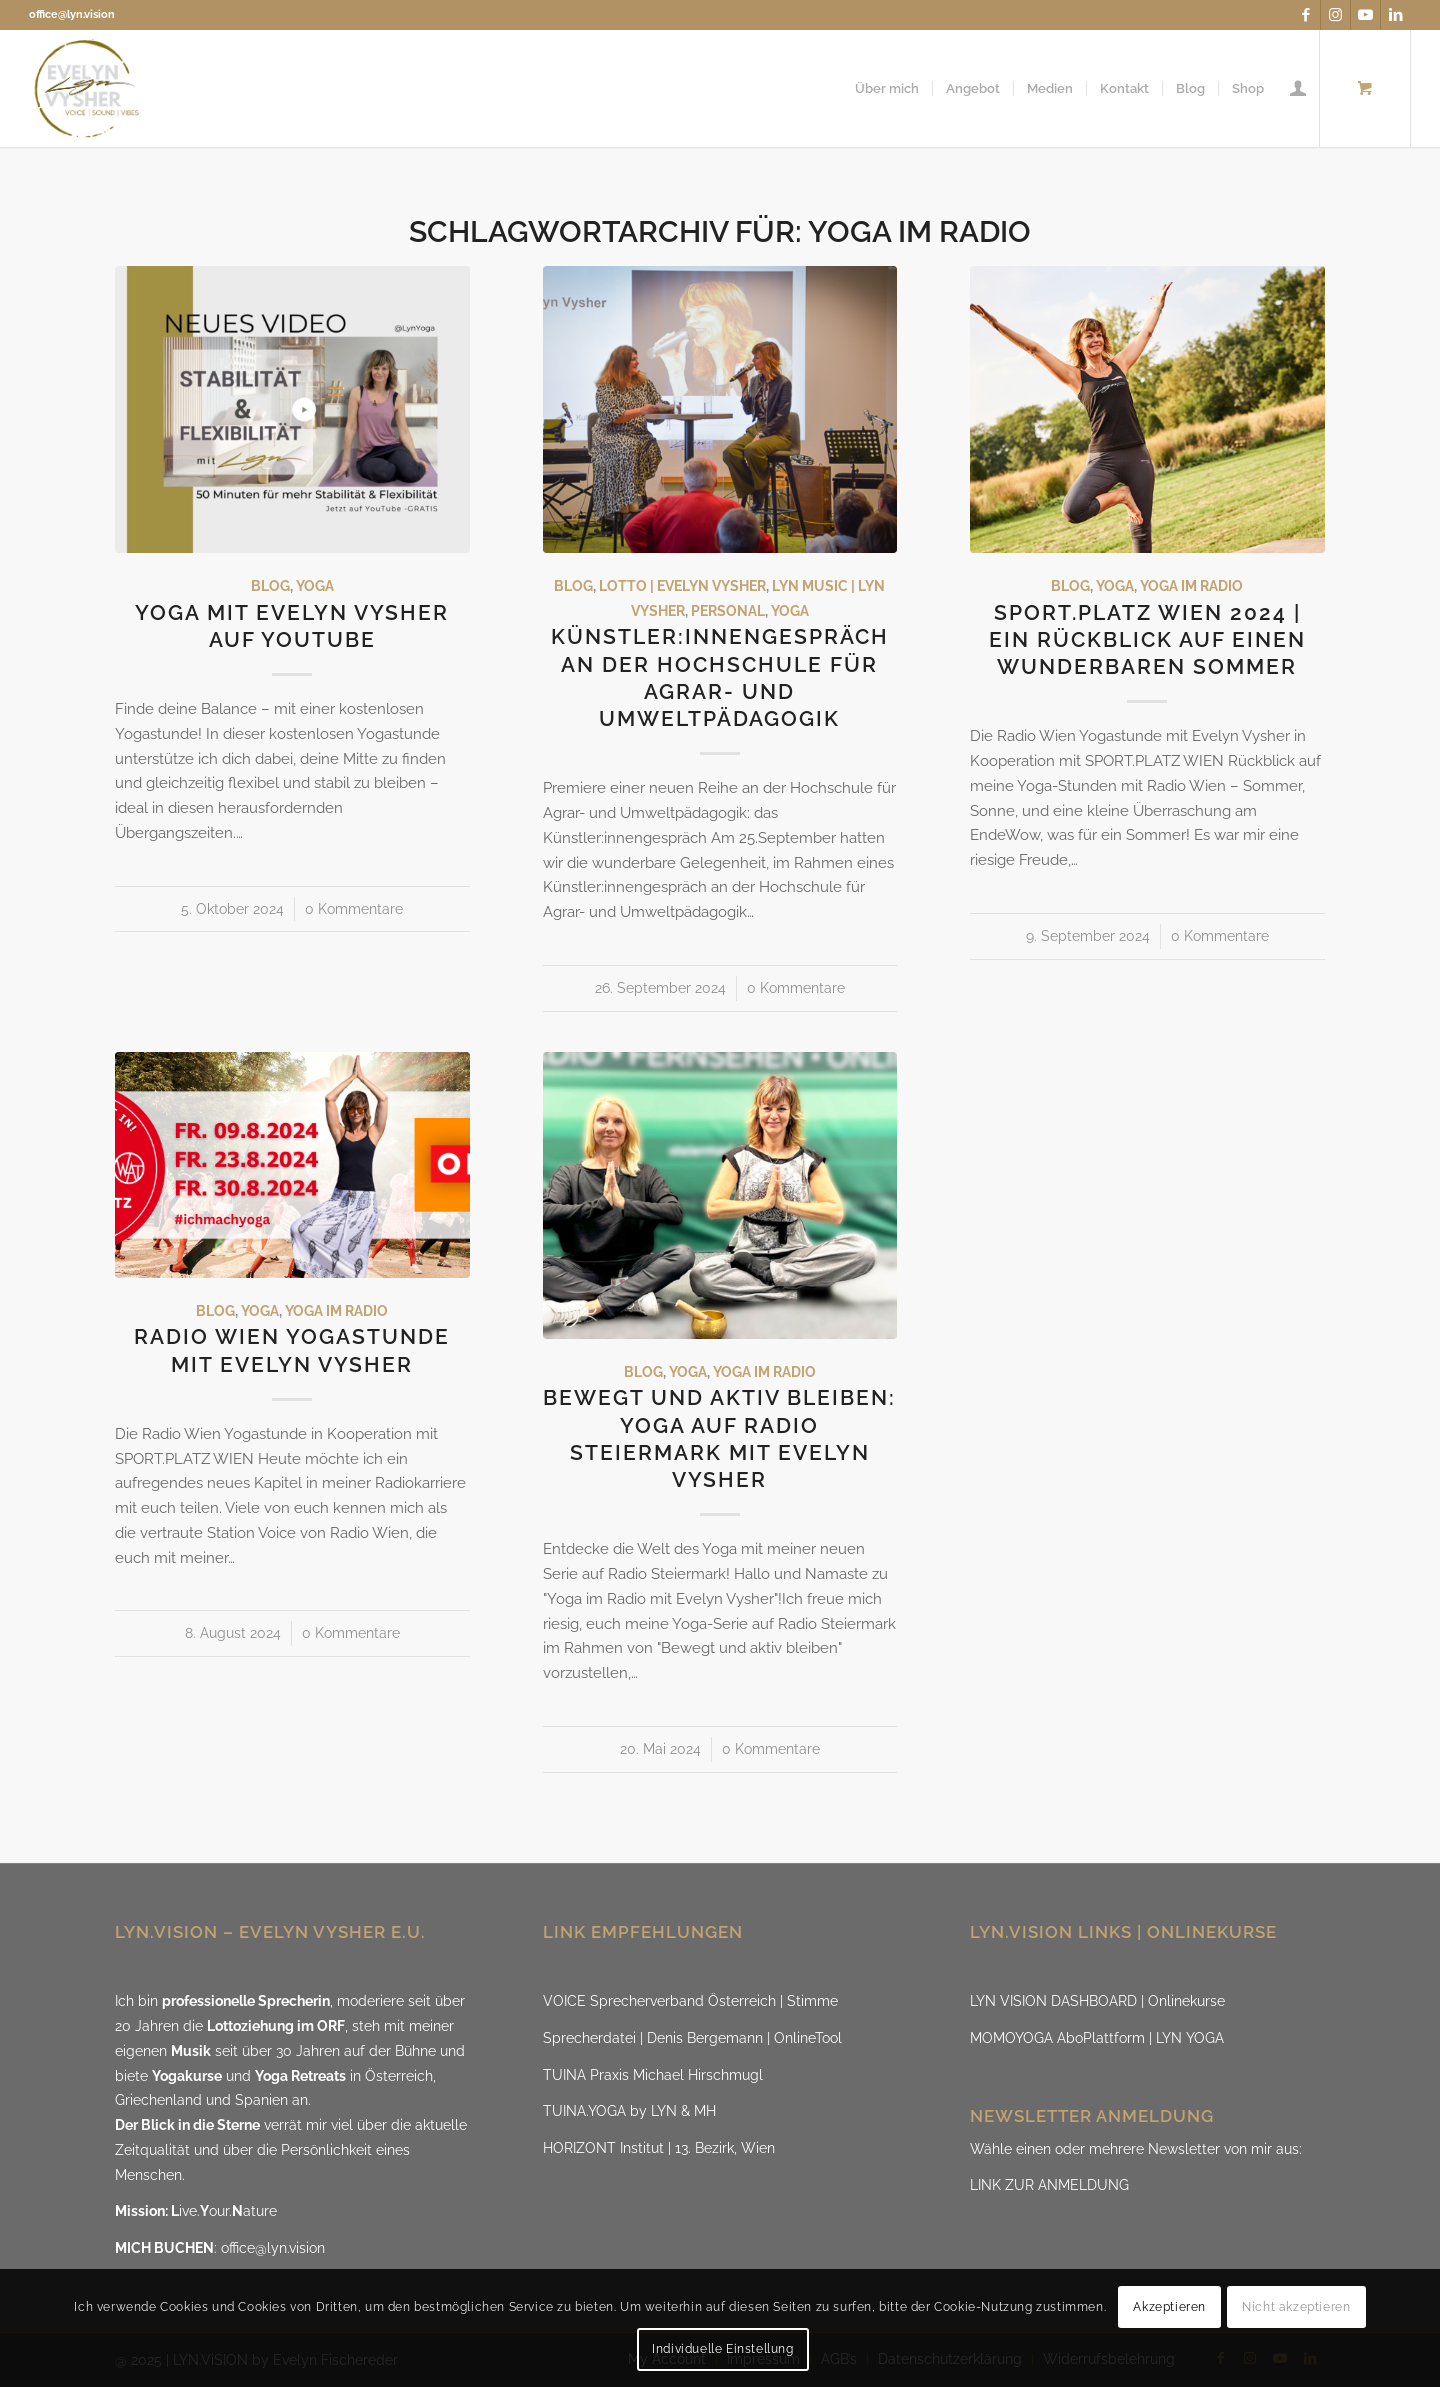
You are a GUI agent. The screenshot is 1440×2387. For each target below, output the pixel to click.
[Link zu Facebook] (1305, 15)
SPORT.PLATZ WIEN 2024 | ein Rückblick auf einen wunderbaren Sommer (1147, 640)
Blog (270, 586)
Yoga (315, 586)
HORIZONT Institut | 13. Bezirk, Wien (659, 2148)
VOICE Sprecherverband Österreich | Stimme (690, 2001)
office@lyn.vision (72, 14)
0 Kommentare (354, 909)
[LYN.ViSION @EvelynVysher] (87, 88)
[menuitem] (887, 88)
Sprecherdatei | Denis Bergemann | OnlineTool (692, 2038)
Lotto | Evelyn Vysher (682, 586)
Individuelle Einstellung (722, 2349)
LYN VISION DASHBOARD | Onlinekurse (1097, 2001)
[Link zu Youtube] (1365, 15)
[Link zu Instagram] (1335, 15)
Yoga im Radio (1191, 586)
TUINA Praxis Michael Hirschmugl (653, 2075)
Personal (728, 611)
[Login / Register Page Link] (1298, 88)
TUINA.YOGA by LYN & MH (629, 2111)
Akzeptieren (1169, 2307)
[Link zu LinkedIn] (1396, 15)
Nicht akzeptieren (1296, 2307)
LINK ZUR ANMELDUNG (1049, 2185)
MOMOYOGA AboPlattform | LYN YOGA (1097, 2038)
